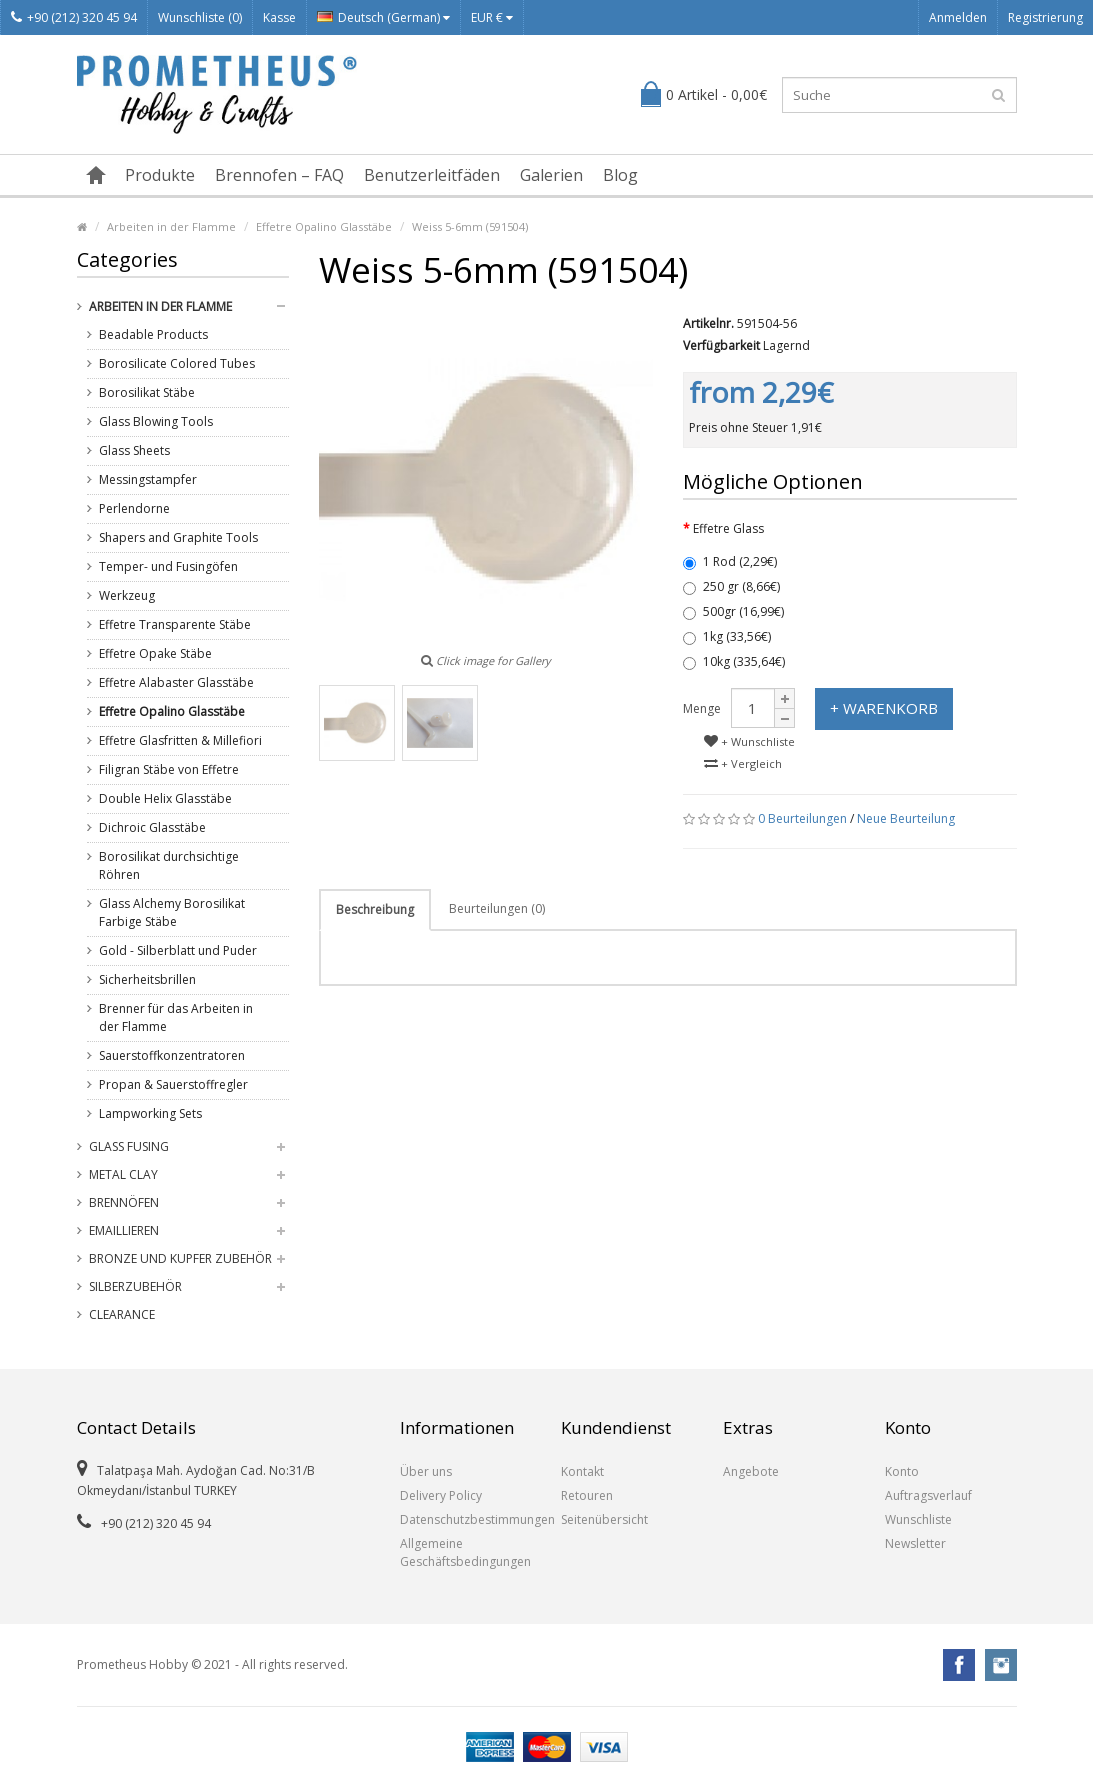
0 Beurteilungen (802, 818)
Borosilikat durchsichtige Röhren (169, 865)
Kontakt (582, 1471)
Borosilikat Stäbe (147, 392)
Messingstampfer (148, 479)
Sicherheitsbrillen (147, 979)
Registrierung (1045, 17)
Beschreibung (375, 909)
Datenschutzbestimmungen (466, 1519)
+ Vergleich (743, 763)
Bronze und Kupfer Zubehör (180, 1258)
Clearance (122, 1314)
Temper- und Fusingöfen (168, 566)
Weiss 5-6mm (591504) (470, 226)
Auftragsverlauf (928, 1495)
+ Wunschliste (749, 741)
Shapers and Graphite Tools (178, 537)
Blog (620, 175)
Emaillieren (124, 1230)
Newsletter (915, 1543)
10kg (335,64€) (734, 661)
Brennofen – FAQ (279, 175)
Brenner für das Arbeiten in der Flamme (176, 1017)
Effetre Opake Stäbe (155, 653)
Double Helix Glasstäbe (165, 798)
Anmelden (958, 17)
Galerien (551, 175)
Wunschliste (918, 1519)
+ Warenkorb (884, 708)
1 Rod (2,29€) (730, 561)
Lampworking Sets (150, 1113)
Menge (702, 708)
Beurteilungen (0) (497, 908)
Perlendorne (134, 508)
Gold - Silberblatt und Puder (178, 950)
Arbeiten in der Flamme (171, 226)
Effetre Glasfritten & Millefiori (180, 740)
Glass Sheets (134, 450)
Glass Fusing (129, 1146)
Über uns (426, 1471)
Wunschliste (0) (200, 17)
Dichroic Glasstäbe (152, 827)
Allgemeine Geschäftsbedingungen (465, 1552)
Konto (902, 1471)
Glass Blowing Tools (156, 421)
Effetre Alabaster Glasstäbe (176, 682)
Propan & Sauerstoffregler (173, 1084)
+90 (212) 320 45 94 (74, 17)
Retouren (587, 1495)
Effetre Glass (728, 528)
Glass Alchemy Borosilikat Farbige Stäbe (172, 912)
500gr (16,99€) (733, 611)
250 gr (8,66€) (731, 586)
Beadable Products (153, 334)
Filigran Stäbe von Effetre (169, 769)
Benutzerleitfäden (432, 175)
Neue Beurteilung (906, 818)
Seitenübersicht (604, 1519)
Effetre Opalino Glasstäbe (324, 226)
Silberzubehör (135, 1286)
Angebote (751, 1471)
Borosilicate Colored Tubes (177, 363)
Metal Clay (123, 1174)
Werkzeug (127, 595)
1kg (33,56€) (727, 636)
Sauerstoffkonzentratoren (172, 1055)
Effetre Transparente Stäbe (175, 624)
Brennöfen (124, 1202)
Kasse (279, 17)
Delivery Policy (441, 1495)
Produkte (160, 175)
